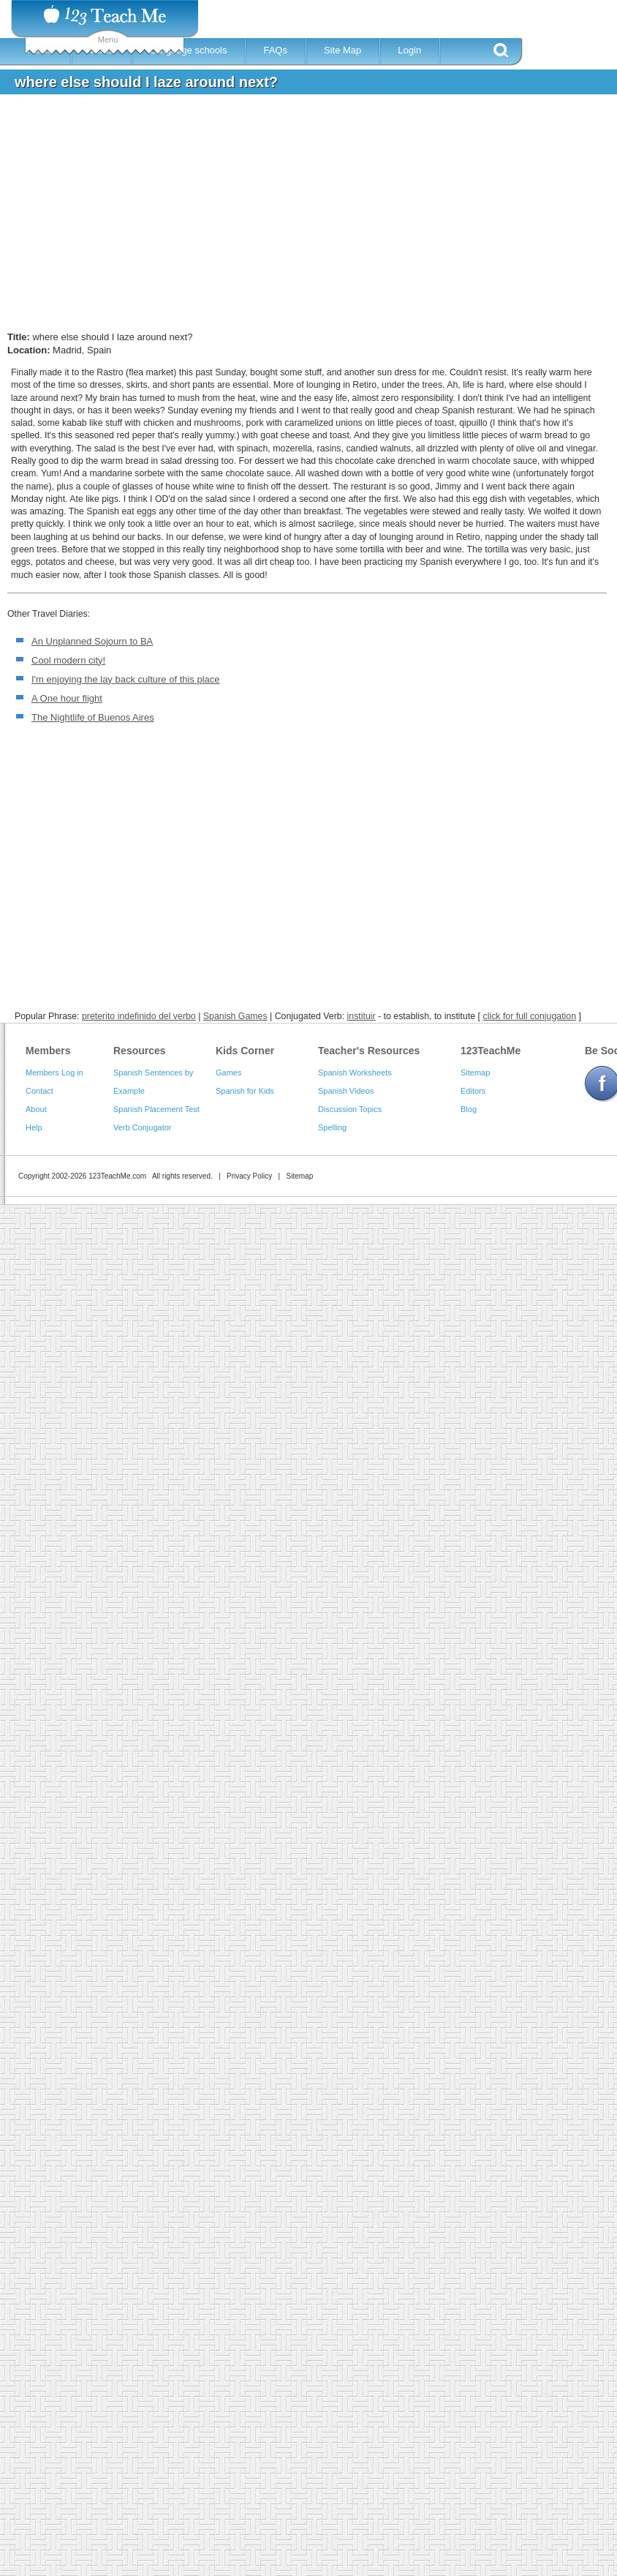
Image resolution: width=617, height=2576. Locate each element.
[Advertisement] (267, 215)
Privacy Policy (249, 1176)
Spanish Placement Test (156, 1109)
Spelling (332, 1127)
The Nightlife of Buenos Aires (92, 717)
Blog (469, 1109)
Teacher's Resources (369, 1050)
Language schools (188, 50)
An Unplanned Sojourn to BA (92, 641)
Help (34, 1127)
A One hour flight (66, 698)
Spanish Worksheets (355, 1072)
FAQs (275, 50)
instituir (361, 1016)
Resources (139, 1050)
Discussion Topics (350, 1109)
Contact (39, 1090)
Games (228, 1072)
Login (409, 50)
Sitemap (475, 1072)
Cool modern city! (68, 660)
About (36, 1109)
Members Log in (54, 1072)
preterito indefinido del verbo (139, 1016)
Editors (473, 1090)
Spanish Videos (346, 1090)
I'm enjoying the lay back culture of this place (125, 679)
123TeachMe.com (117, 1176)
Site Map (342, 50)
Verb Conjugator (142, 1127)
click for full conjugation (529, 1016)
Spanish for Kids (245, 1090)
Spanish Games (235, 1016)
